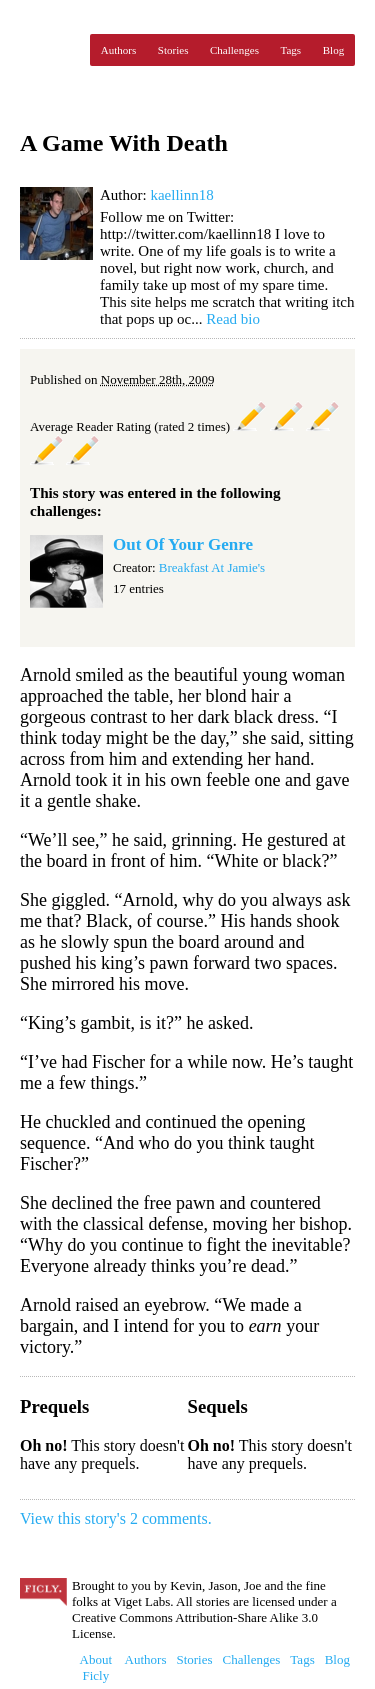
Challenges (234, 50)
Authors (118, 50)
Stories (173, 50)
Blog (333, 50)
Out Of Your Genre (183, 544)
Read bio (233, 319)
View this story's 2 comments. (116, 1518)
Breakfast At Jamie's (212, 567)
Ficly (50, 50)
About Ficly (96, 1667)
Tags (291, 50)
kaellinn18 (181, 195)
